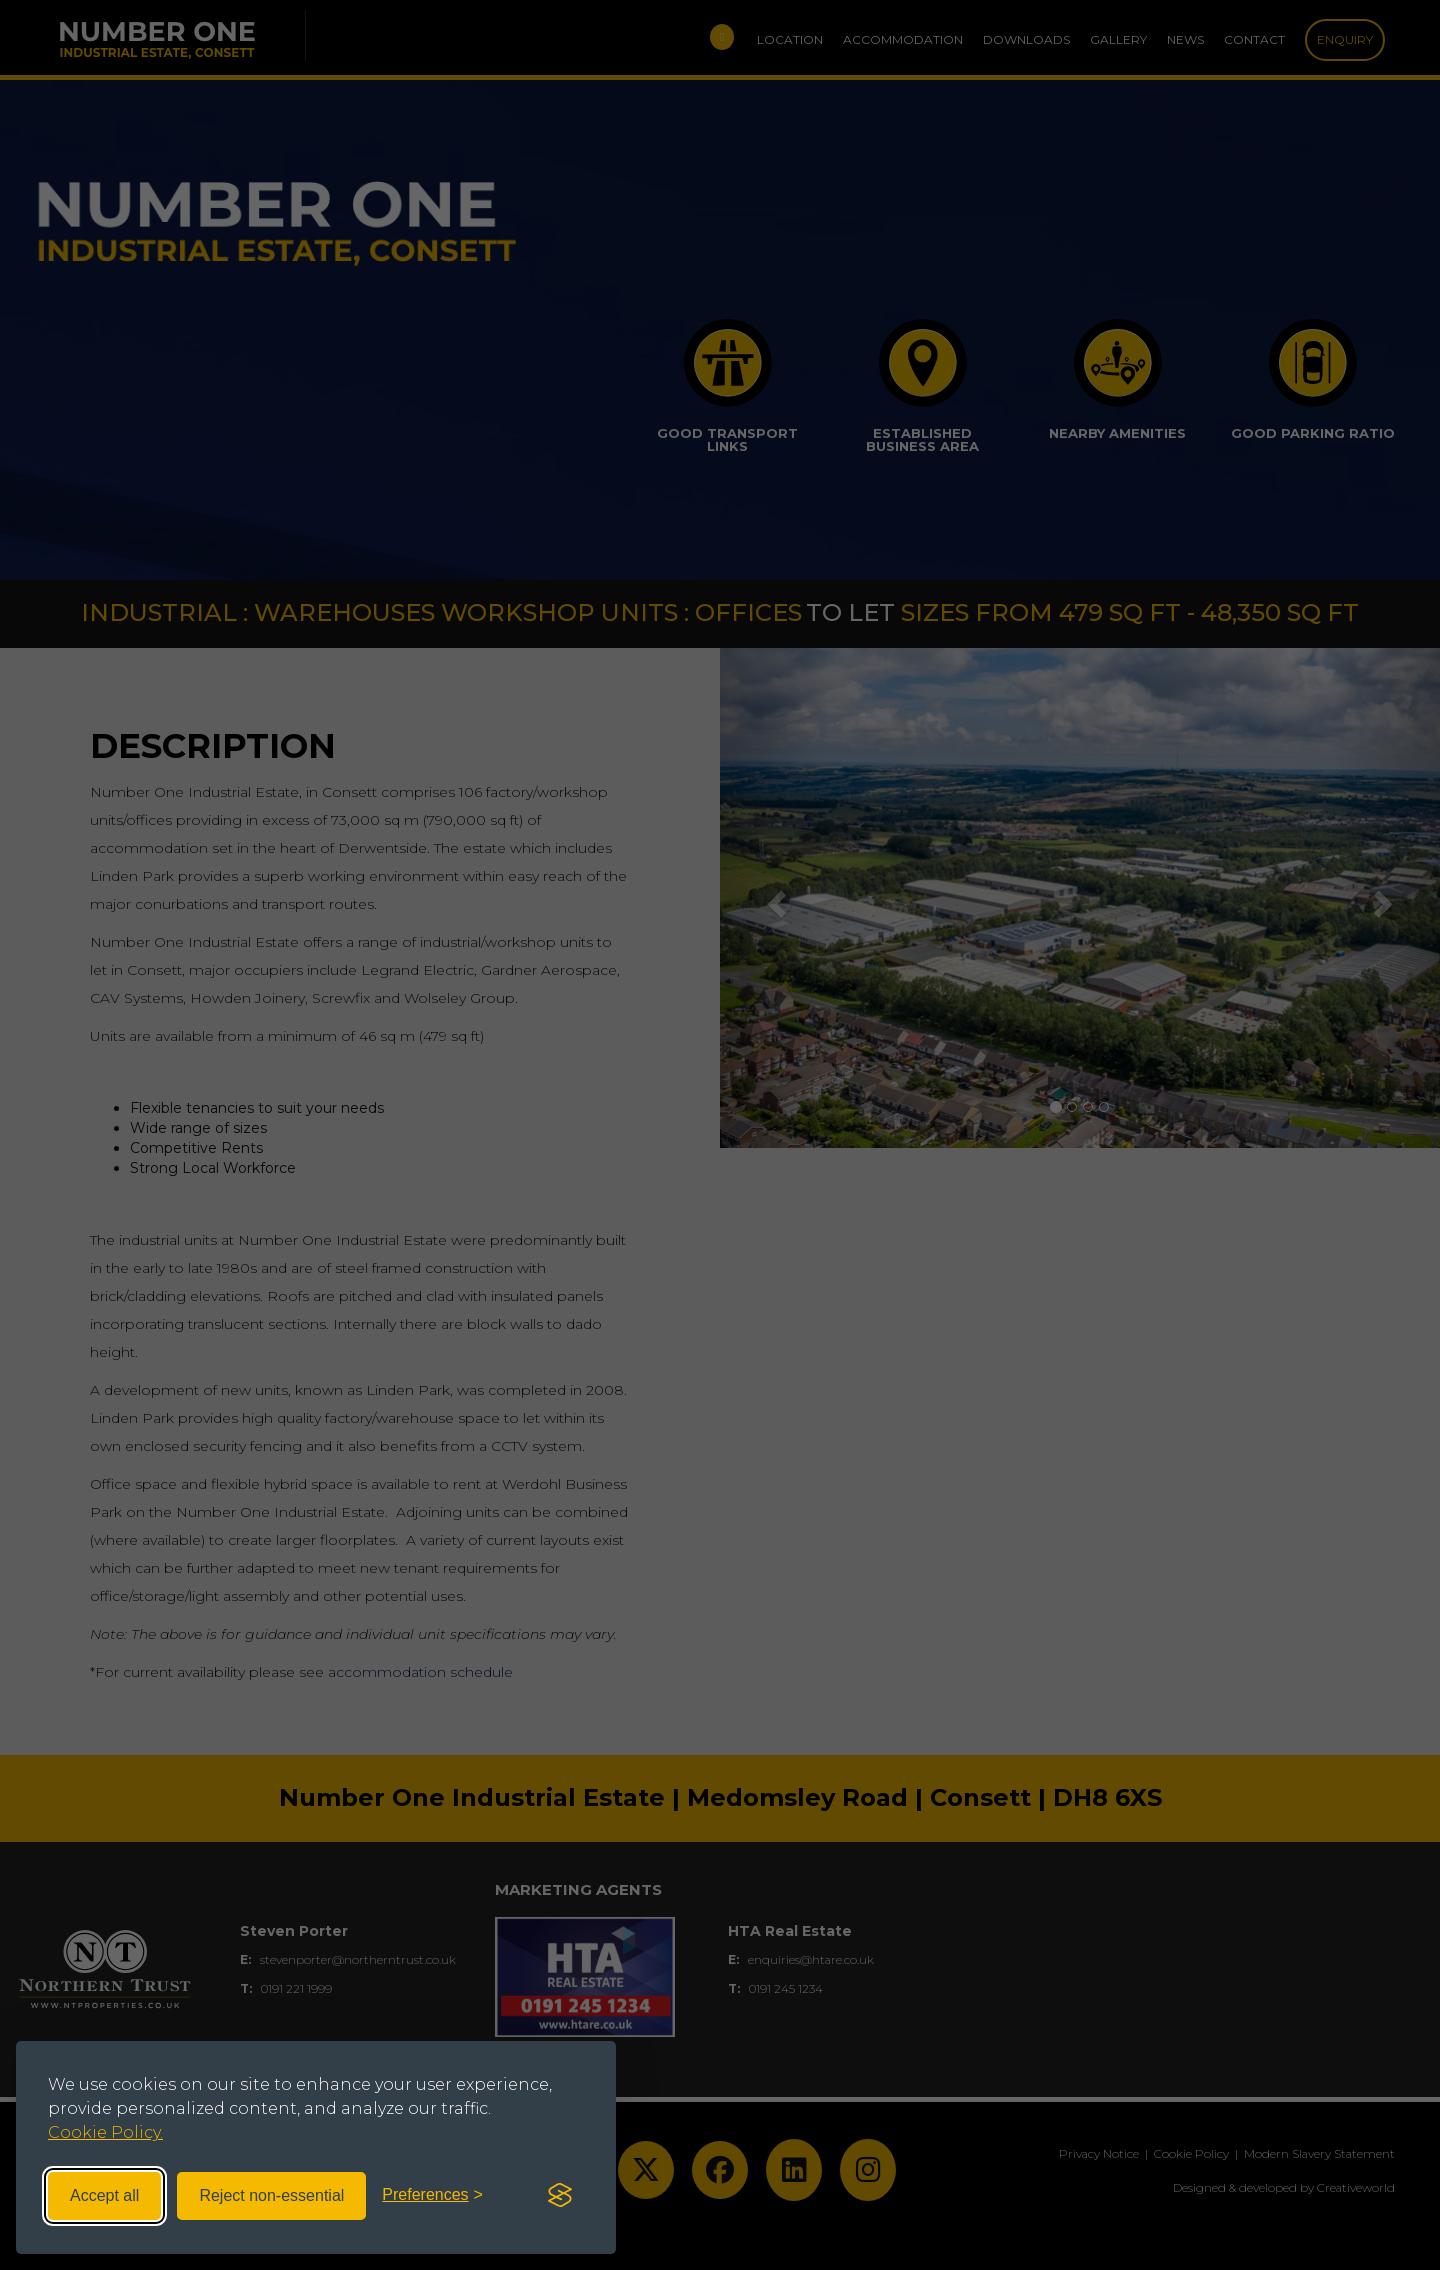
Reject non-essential (271, 2195)
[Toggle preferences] (432, 2195)
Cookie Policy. (105, 2132)
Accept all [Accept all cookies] (104, 2195)
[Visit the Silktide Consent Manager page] (560, 2196)
